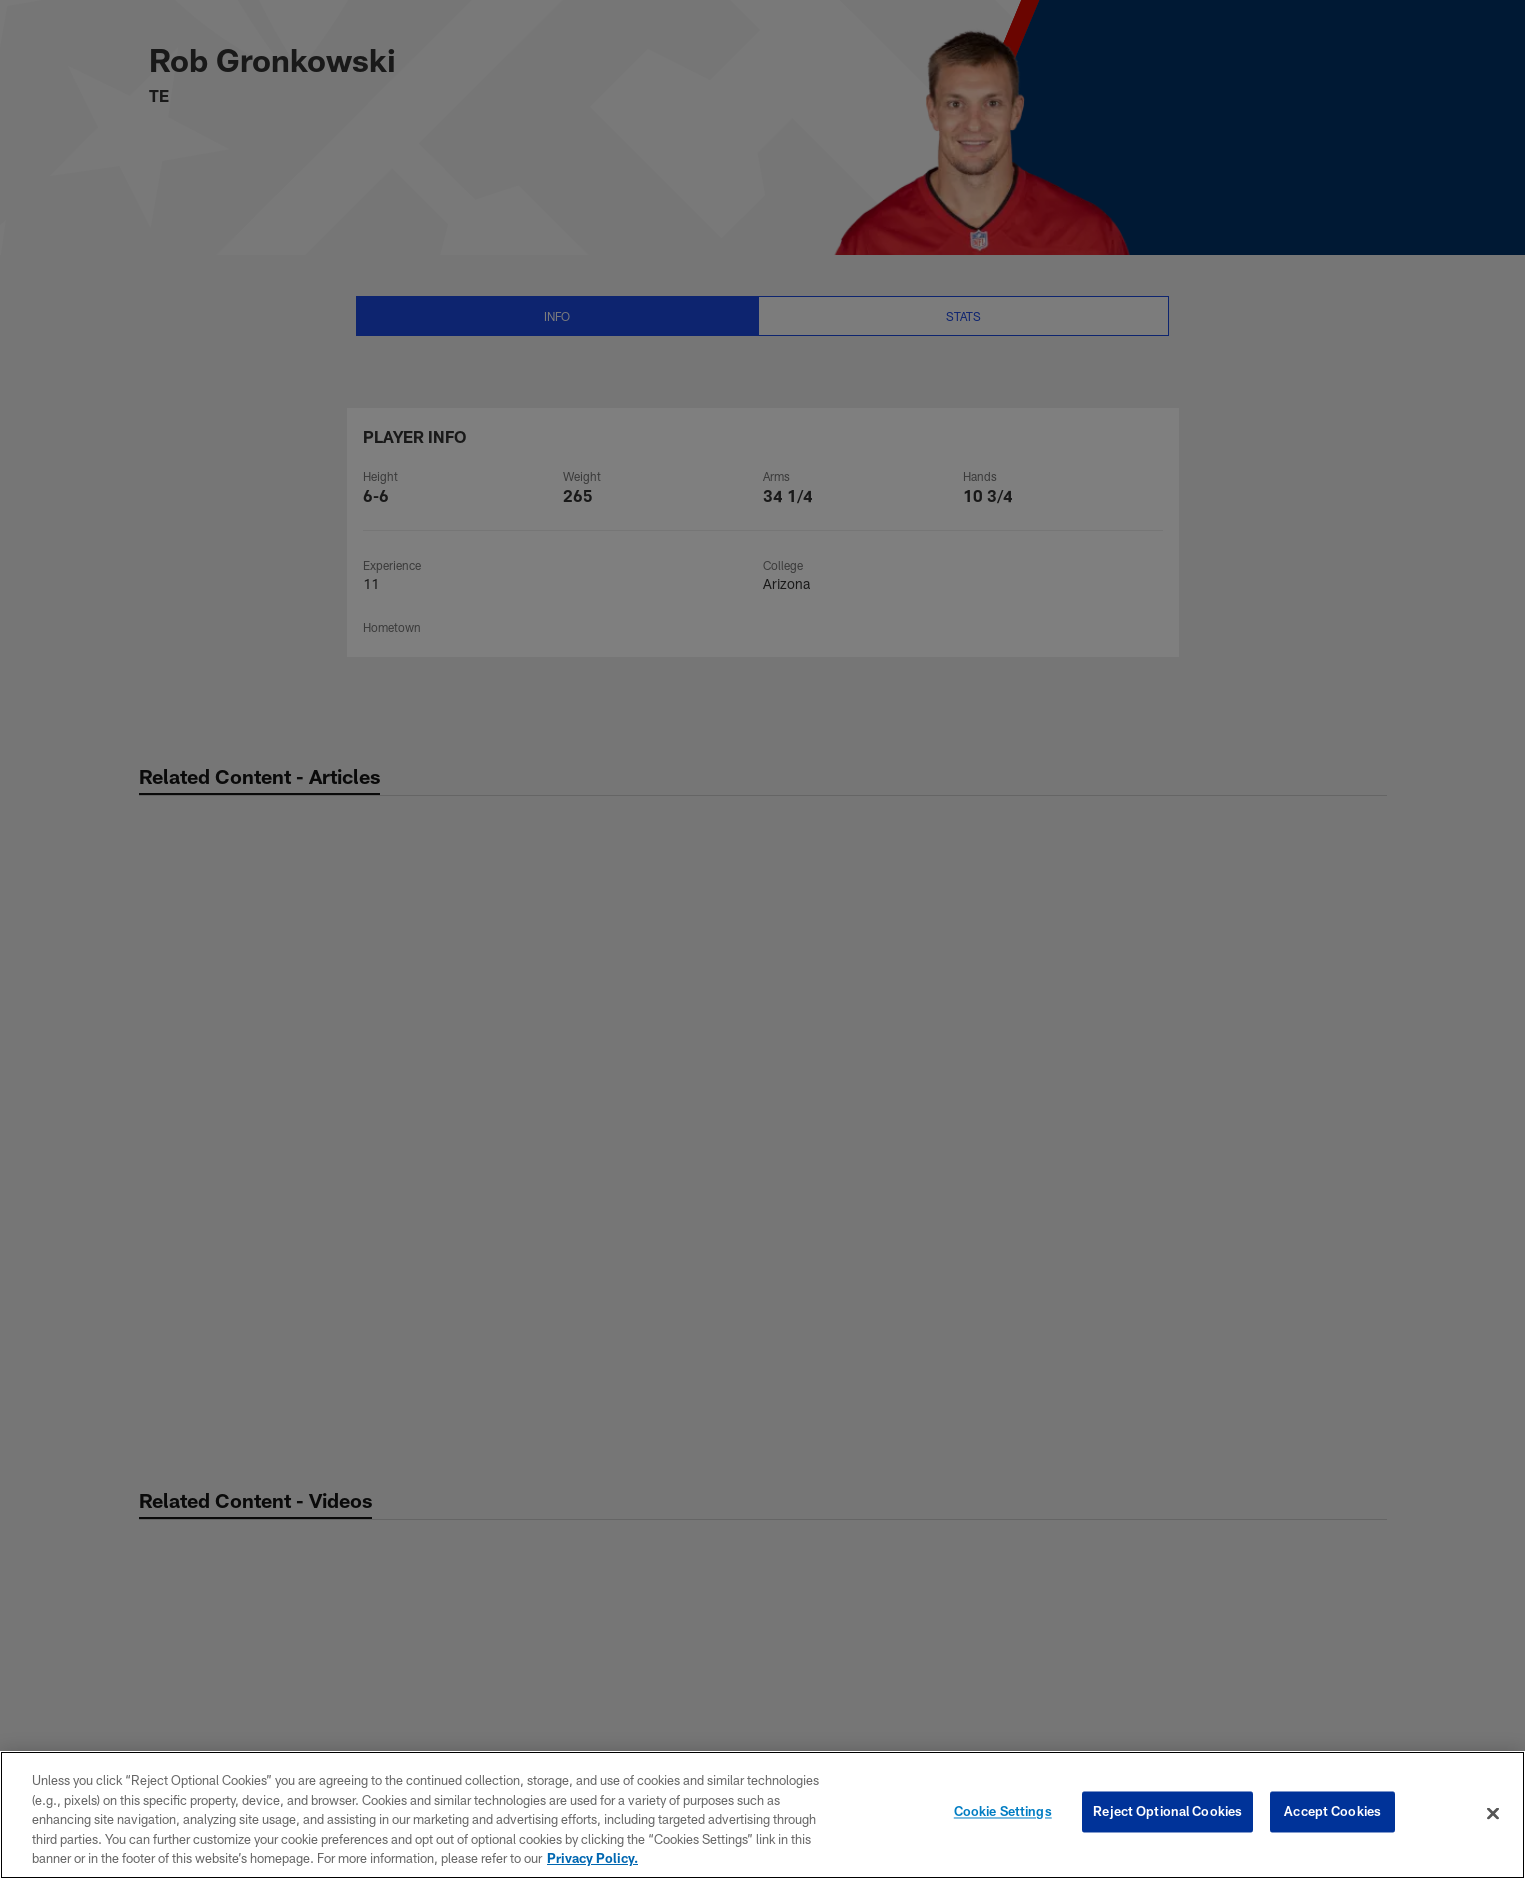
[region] (762, 1815)
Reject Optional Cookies (1167, 1813)
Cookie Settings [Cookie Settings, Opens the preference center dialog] (1003, 1813)
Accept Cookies (1332, 1813)
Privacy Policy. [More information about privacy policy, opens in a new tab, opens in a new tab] (592, 1858)
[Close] (1493, 1814)
